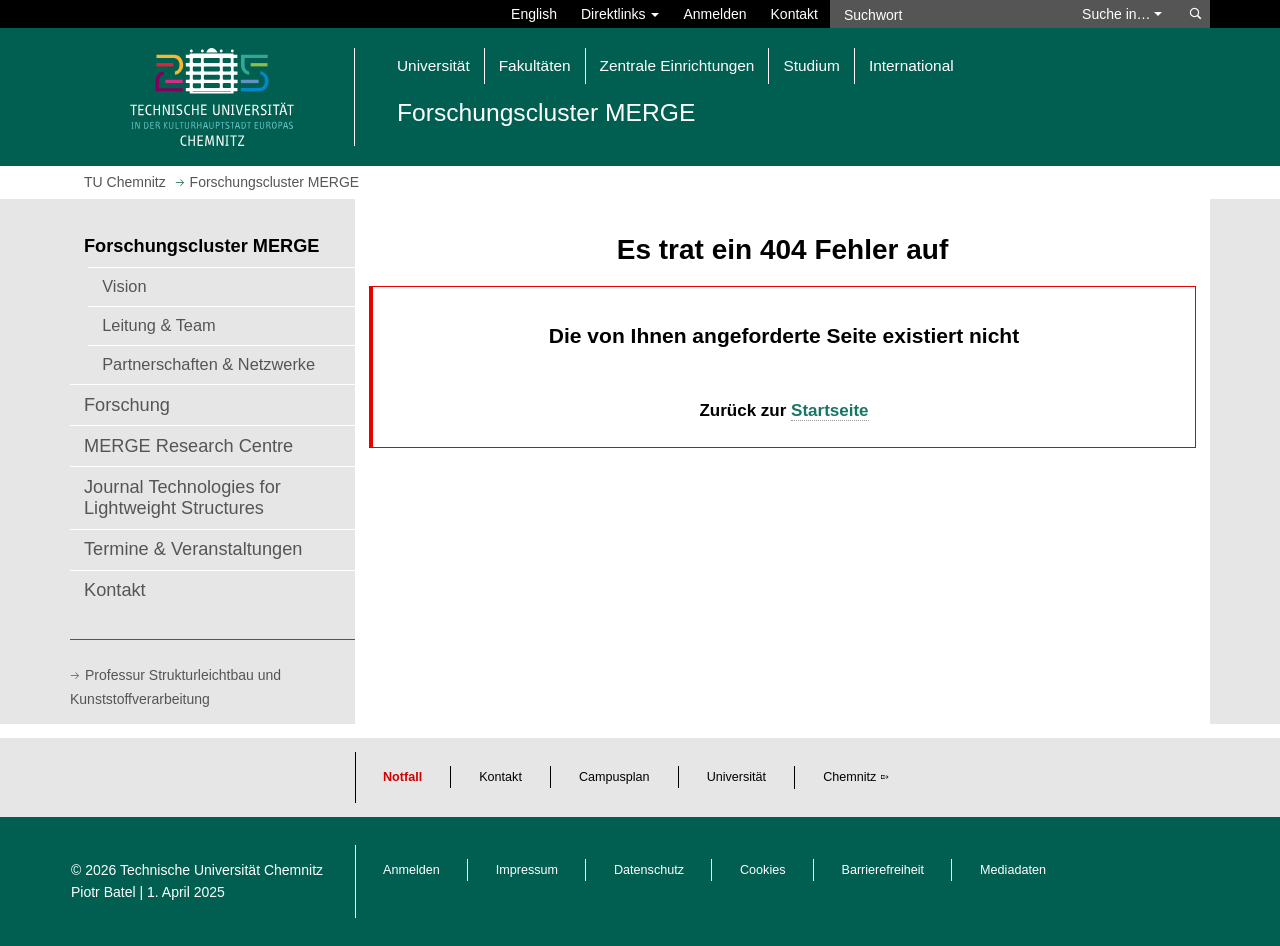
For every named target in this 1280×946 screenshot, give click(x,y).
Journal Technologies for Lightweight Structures (182, 498)
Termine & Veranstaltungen (193, 549)
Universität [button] (433, 65)
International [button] (911, 65)
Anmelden (714, 14)
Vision (124, 286)
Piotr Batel (103, 892)
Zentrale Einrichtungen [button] (677, 65)
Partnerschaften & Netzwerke (208, 364)
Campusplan (614, 777)
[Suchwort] (946, 14)
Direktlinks (620, 14)
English (534, 14)
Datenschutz (649, 870)
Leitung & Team (159, 325)
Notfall (402, 777)
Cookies (763, 870)
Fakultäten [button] (535, 65)
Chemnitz (849, 777)
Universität (737, 777)
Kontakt (794, 14)
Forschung (127, 405)
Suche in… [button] (1122, 14)
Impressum (527, 870)
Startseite (829, 410)
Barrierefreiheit (883, 870)
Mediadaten (1013, 870)
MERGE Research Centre (188, 446)
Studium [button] (811, 65)
